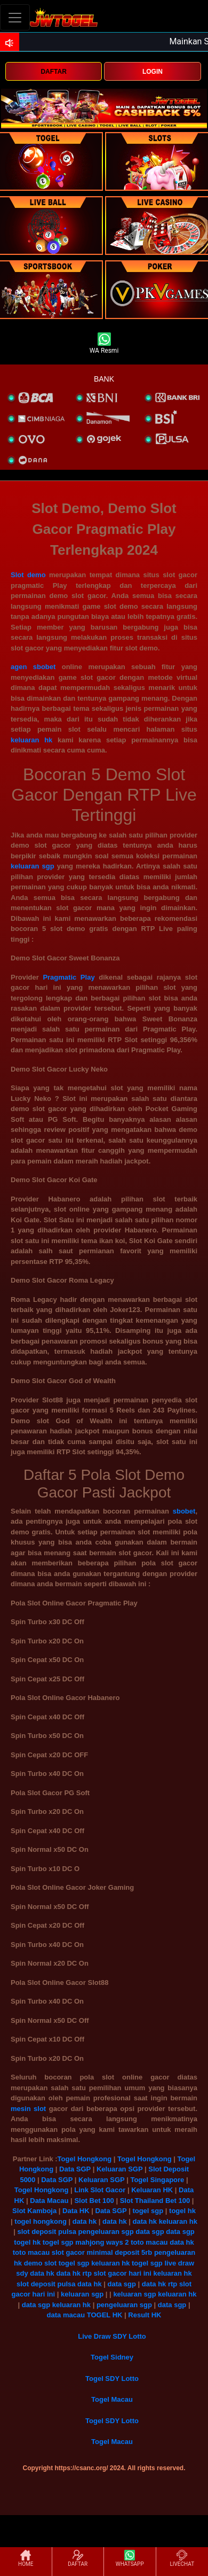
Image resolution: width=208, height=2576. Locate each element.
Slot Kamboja (34, 2211)
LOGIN (152, 71)
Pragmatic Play (68, 977)
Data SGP (75, 2169)
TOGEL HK (105, 2315)
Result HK (144, 2315)
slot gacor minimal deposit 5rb (102, 2252)
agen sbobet (33, 667)
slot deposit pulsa (46, 2232)
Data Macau (49, 2201)
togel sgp (147, 2211)
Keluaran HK (152, 2190)
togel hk (182, 2211)
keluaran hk (31, 740)
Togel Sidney (112, 2357)
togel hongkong (40, 2221)
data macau (66, 2315)
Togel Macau (112, 2399)
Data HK (76, 2211)
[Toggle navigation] (15, 17)
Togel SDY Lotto (112, 2379)
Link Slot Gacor (99, 2190)
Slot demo (28, 575)
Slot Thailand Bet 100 (155, 2201)
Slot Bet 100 (94, 2201)
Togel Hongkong (85, 2159)
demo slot (40, 2263)
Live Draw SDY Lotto (112, 2336)
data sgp (149, 2232)
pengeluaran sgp (106, 2232)
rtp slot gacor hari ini (117, 2273)
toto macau (149, 2242)
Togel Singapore (157, 2180)
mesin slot (28, 2109)
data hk (85, 2221)
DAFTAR (53, 71)
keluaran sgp (32, 866)
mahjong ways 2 (102, 2242)
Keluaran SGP (119, 2169)
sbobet (184, 1511)
